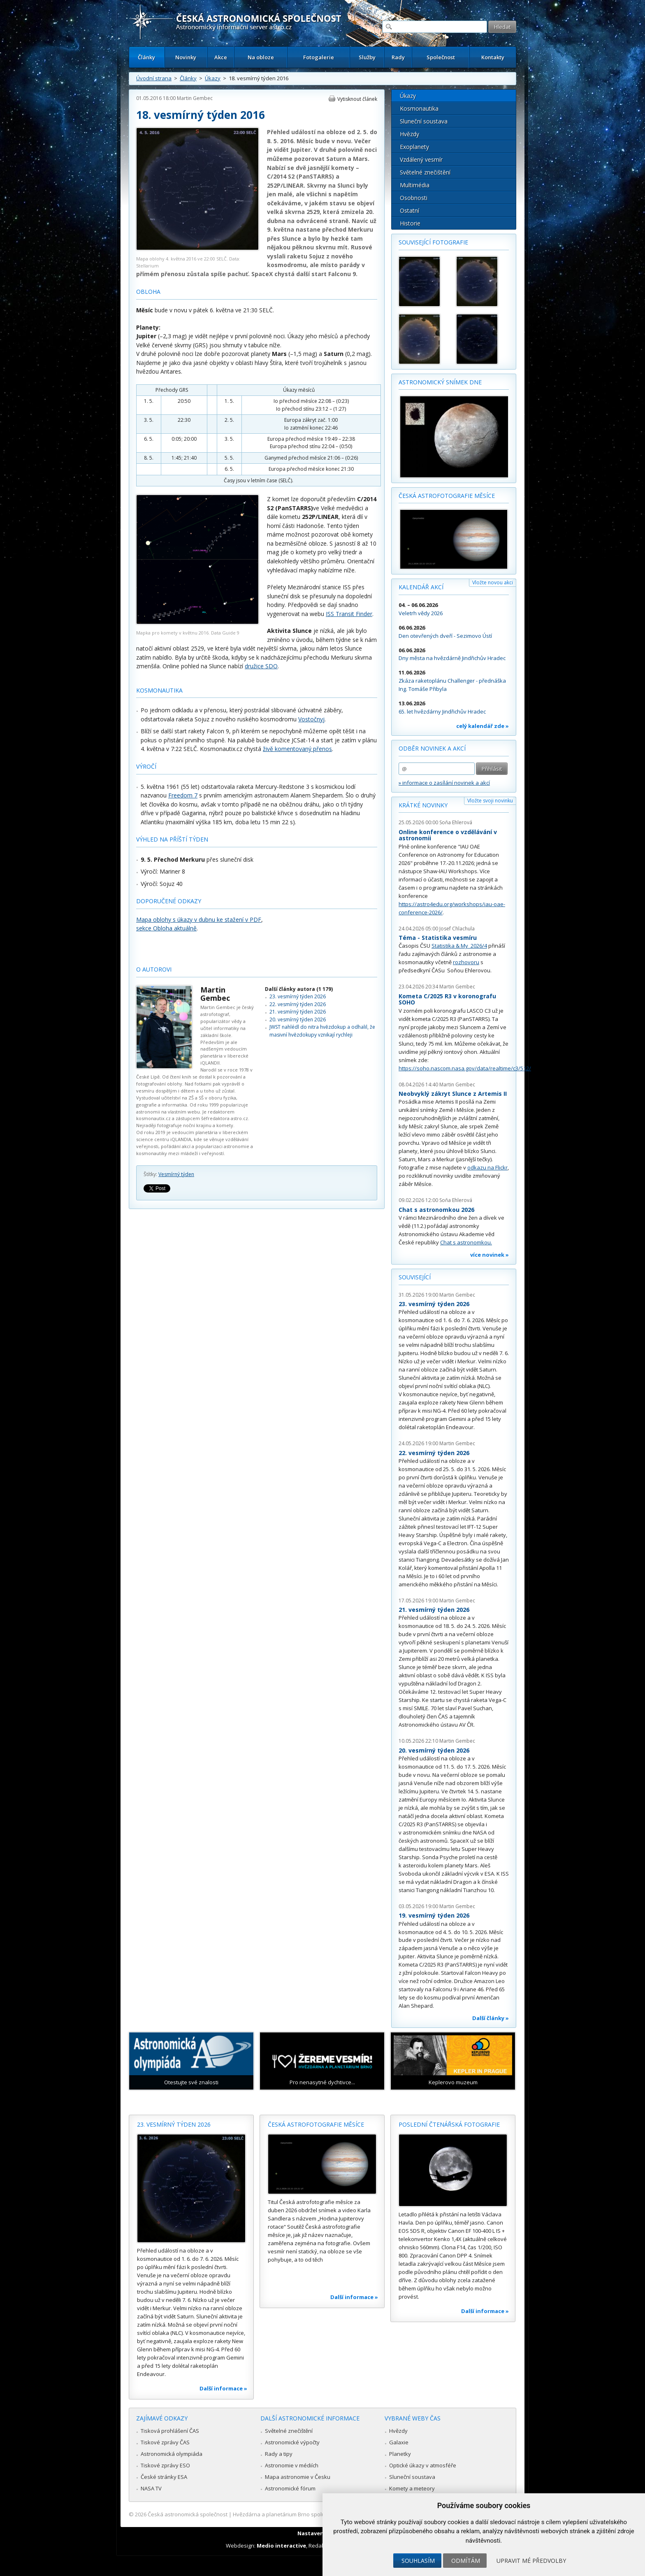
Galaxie (398, 2442)
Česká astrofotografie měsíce (447, 496)
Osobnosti (413, 198)
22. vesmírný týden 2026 (297, 1004)
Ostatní (409, 210)
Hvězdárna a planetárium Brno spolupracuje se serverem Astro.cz (315, 2514)
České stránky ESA (164, 2477)
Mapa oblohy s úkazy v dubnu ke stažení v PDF (198, 919)
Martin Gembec (195, 98)
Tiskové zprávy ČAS (165, 2442)
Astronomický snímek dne (440, 382)
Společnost (441, 57)
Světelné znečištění (425, 172)
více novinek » (489, 1254)
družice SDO (261, 666)
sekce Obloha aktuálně (166, 928)
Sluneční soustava (424, 121)
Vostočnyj (311, 719)
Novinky (185, 57)
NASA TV (151, 2488)
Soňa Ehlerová (455, 822)
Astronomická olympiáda (171, 2453)
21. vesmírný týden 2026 (297, 1011)
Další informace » (223, 2388)
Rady (398, 57)
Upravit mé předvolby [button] (531, 2560)
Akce (220, 57)
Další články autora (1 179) (299, 989)
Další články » (490, 2018)
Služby (367, 57)
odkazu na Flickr (487, 1167)
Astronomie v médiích (291, 2465)
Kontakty (492, 57)
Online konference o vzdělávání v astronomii (448, 835)
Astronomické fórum (290, 2488)
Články (146, 57)
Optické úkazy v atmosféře (422, 2465)
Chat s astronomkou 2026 (436, 1210)
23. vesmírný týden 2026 (297, 996)
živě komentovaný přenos (297, 749)
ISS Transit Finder (349, 614)
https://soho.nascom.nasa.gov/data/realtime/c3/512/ (465, 1068)
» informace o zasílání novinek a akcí (444, 782)
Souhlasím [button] (418, 2560)
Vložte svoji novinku (490, 800)
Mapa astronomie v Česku (297, 2477)
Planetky (400, 2453)
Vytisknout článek (357, 98)
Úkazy (212, 78)
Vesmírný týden (176, 1174)
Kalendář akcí (421, 587)
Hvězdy (409, 134)
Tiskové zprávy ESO (165, 2465)
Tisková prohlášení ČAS (170, 2430)
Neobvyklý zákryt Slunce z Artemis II (453, 1093)
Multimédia (414, 185)
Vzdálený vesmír (421, 159)
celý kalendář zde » (482, 726)
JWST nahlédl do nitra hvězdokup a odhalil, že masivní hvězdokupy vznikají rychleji (322, 1030)
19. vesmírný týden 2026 (434, 1915)
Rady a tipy (278, 2453)
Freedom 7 (182, 795)
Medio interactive (281, 2545)
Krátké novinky (423, 805)
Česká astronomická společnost (187, 2514)
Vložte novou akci (492, 582)
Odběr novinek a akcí (432, 748)
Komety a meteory (412, 2488)
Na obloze (261, 57)
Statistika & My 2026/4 (459, 945)
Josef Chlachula (457, 928)
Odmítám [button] (465, 2560)
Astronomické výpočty (292, 2442)
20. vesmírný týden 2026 (297, 1019)
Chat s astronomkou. (466, 1242)
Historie (410, 223)
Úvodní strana (154, 78)
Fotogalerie (318, 57)
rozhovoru (466, 962)
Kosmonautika (419, 108)
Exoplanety (414, 147)
